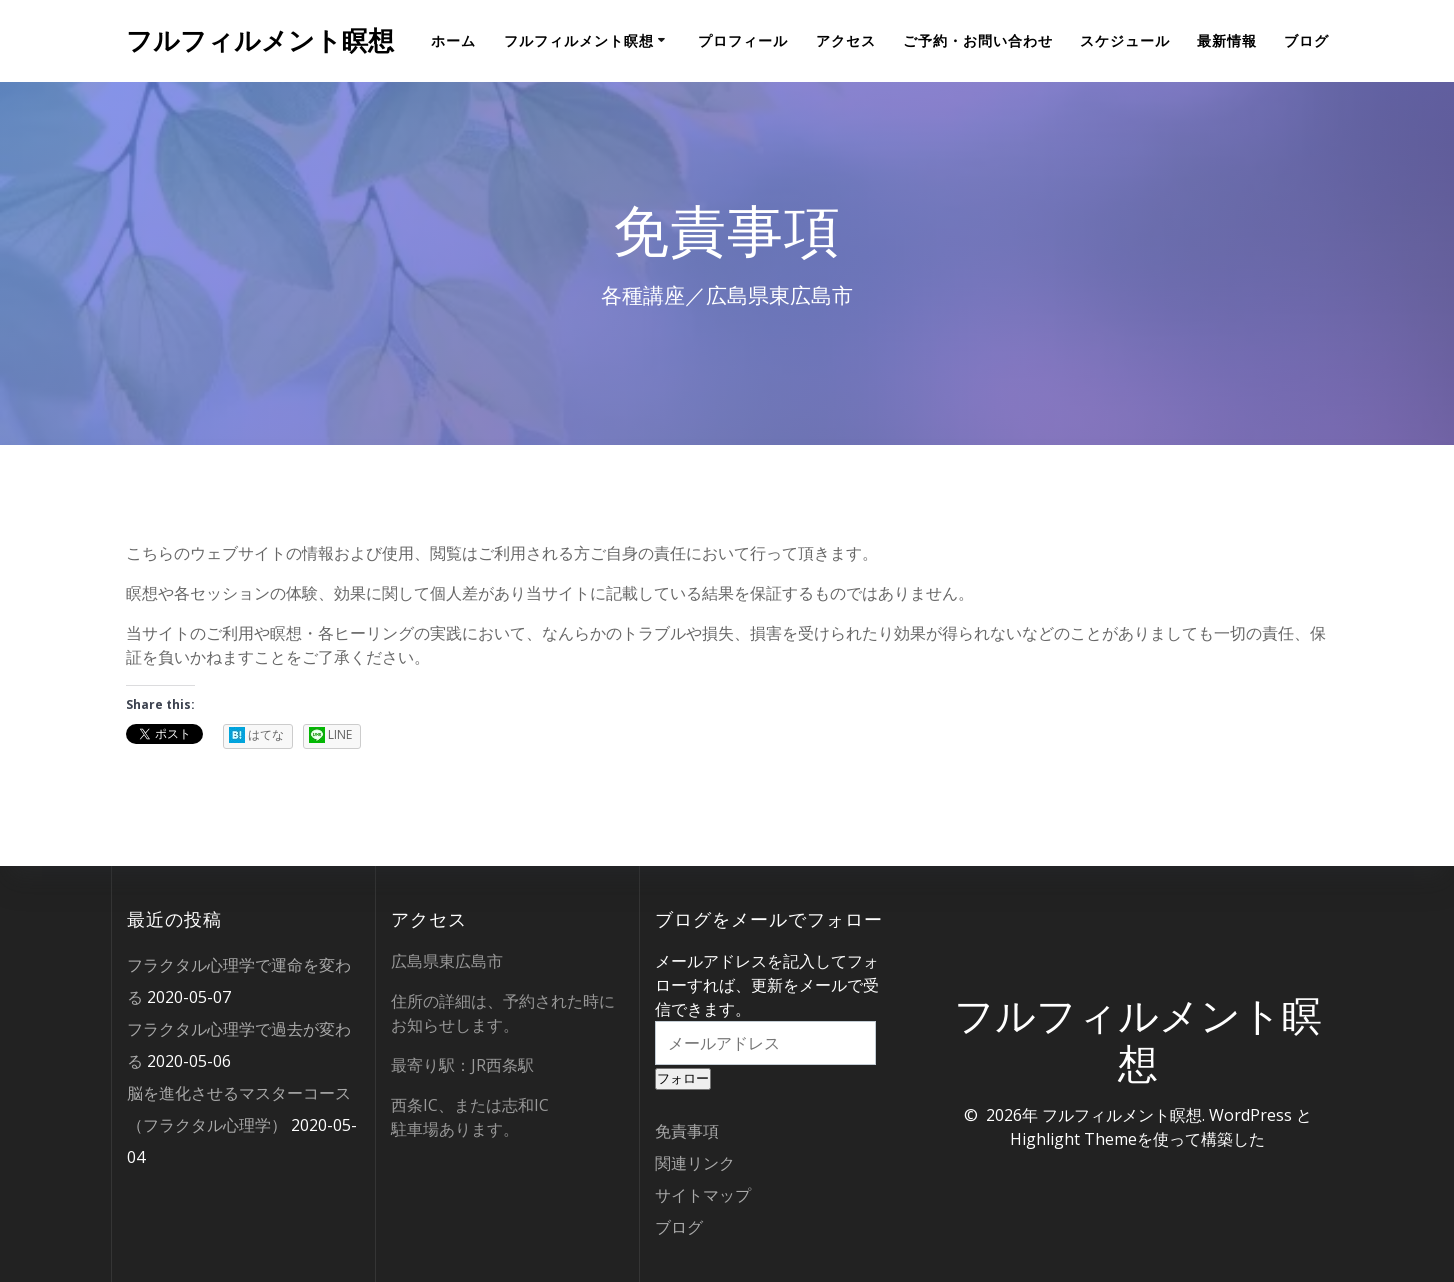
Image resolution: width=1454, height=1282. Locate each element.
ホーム (453, 40)
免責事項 (687, 1131)
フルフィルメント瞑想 (260, 41)
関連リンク (695, 1163)
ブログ (1306, 40)
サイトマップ (703, 1195)
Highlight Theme (1073, 1139)
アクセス (846, 40)
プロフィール (743, 40)
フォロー (683, 1078)
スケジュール (1125, 40)
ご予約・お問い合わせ (978, 40)
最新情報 (1227, 40)
